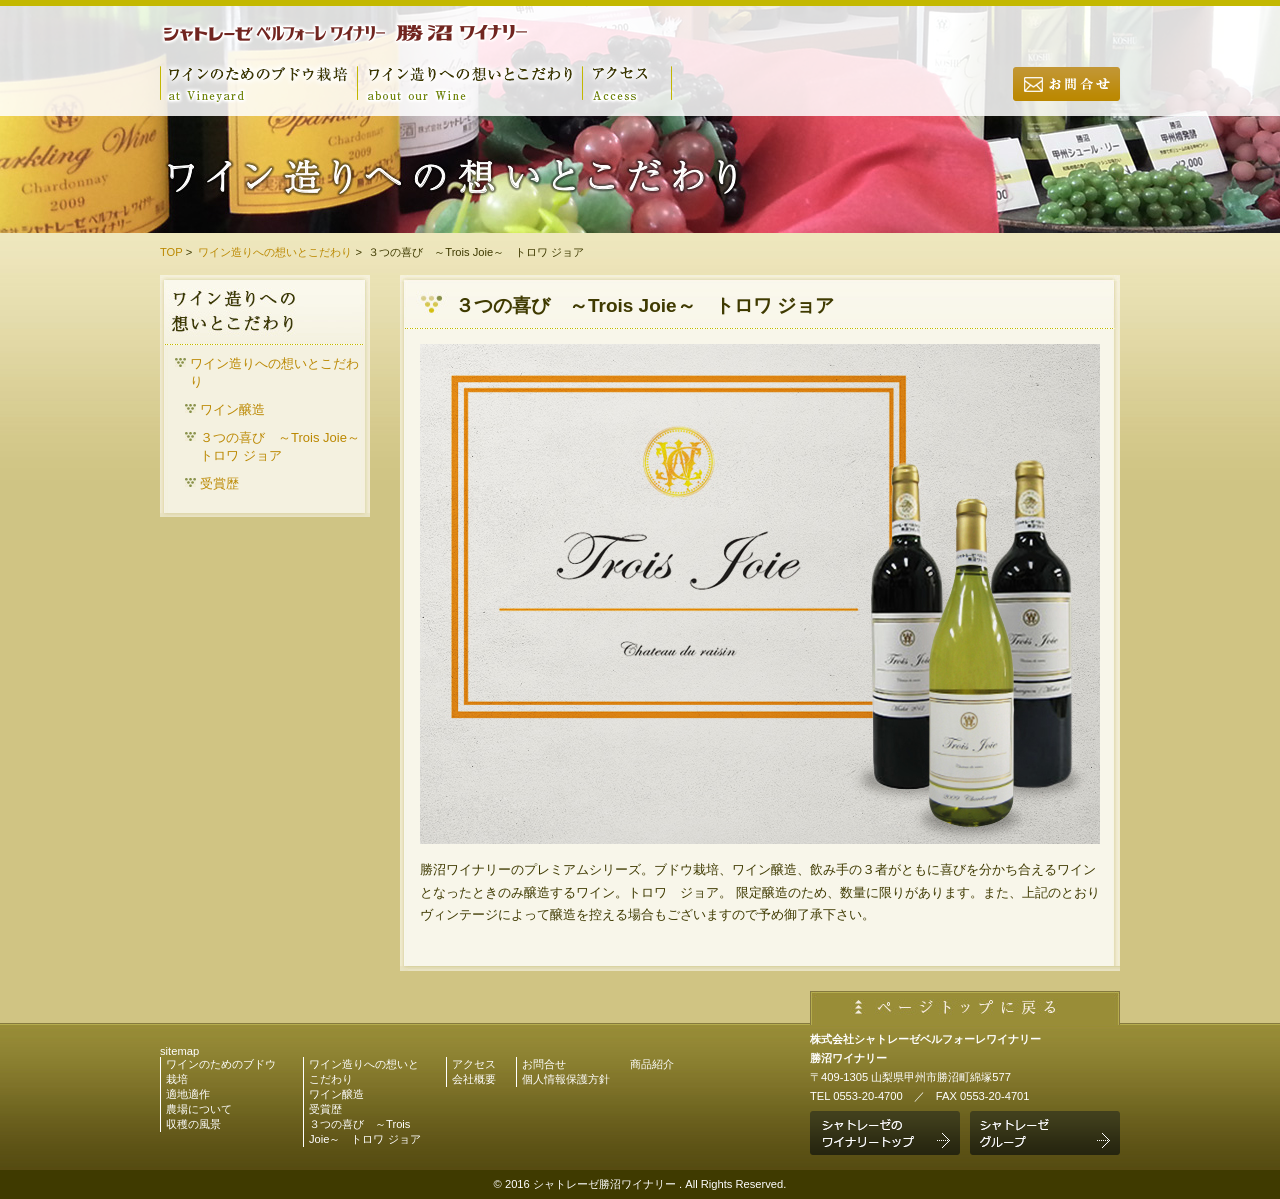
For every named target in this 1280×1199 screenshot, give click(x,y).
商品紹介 (652, 1064)
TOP (171, 252)
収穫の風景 (193, 1124)
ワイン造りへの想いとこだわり (469, 83)
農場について (199, 1109)
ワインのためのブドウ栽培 (258, 83)
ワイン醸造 (232, 409)
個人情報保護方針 (566, 1079)
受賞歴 (219, 483)
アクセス (627, 83)
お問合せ (1066, 100)
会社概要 (474, 1079)
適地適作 (188, 1094)
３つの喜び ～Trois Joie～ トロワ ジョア (282, 446)
